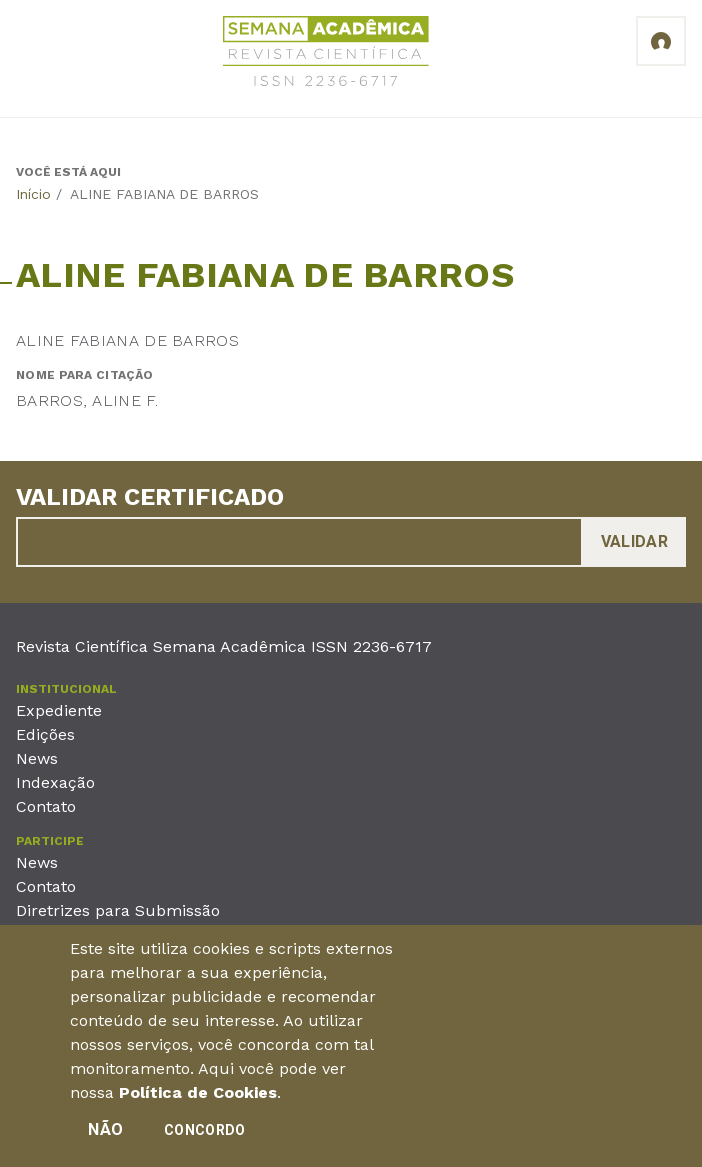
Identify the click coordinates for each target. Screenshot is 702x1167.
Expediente (59, 710)
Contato (46, 806)
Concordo (204, 1135)
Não (105, 1134)
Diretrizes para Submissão (118, 910)
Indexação (55, 782)
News (37, 758)
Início (33, 194)
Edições (45, 734)
